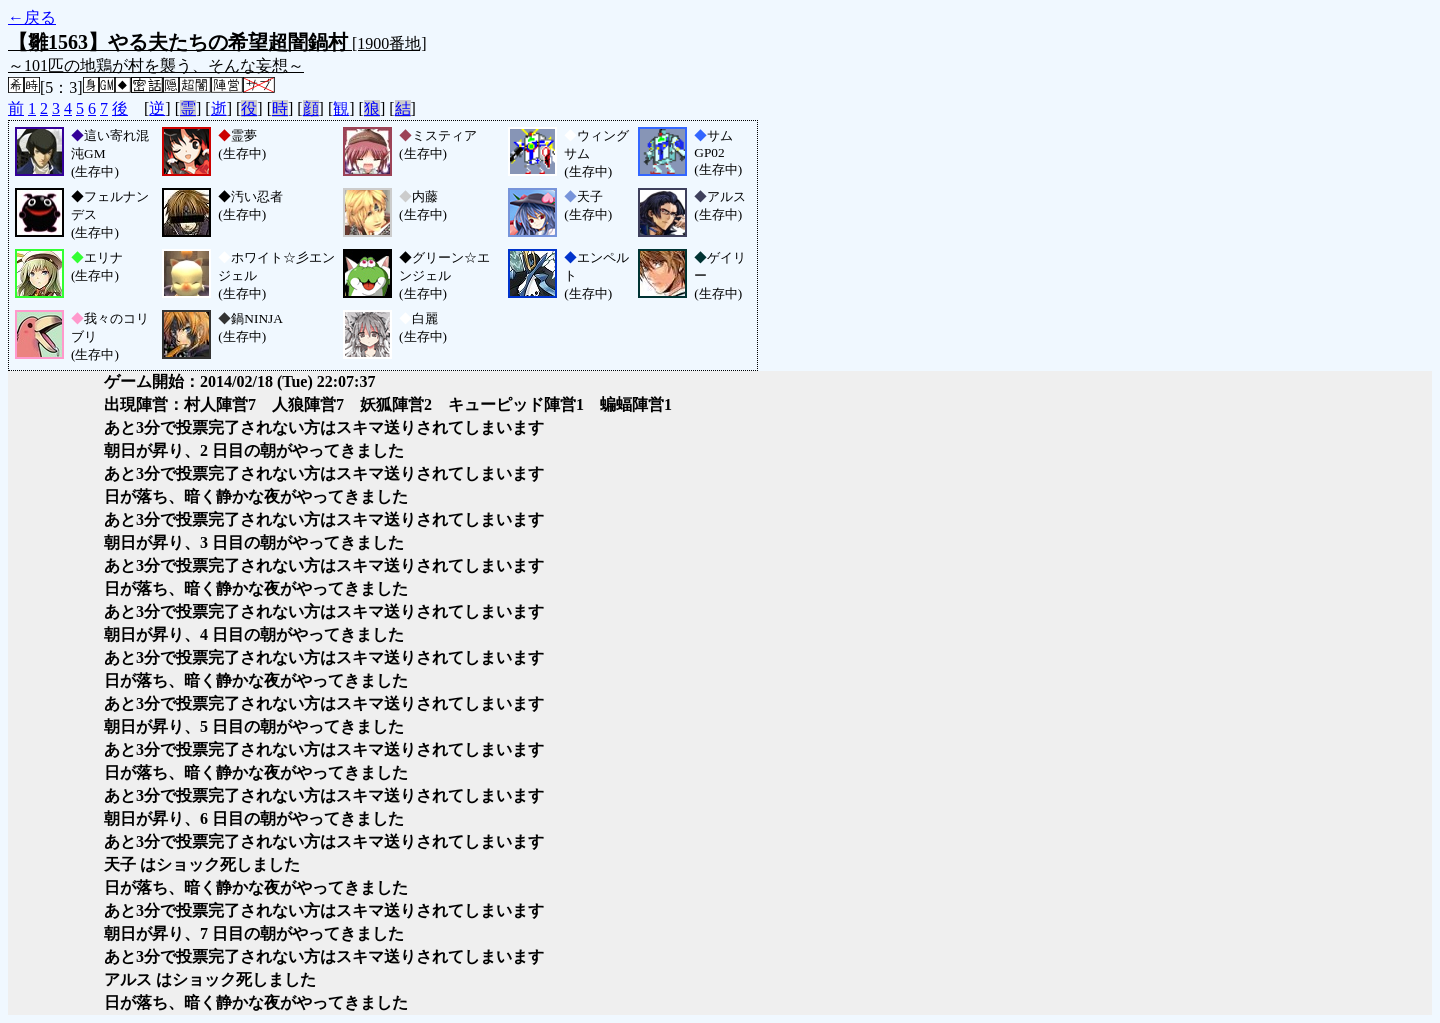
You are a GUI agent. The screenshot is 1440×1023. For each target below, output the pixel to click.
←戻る (32, 17)
